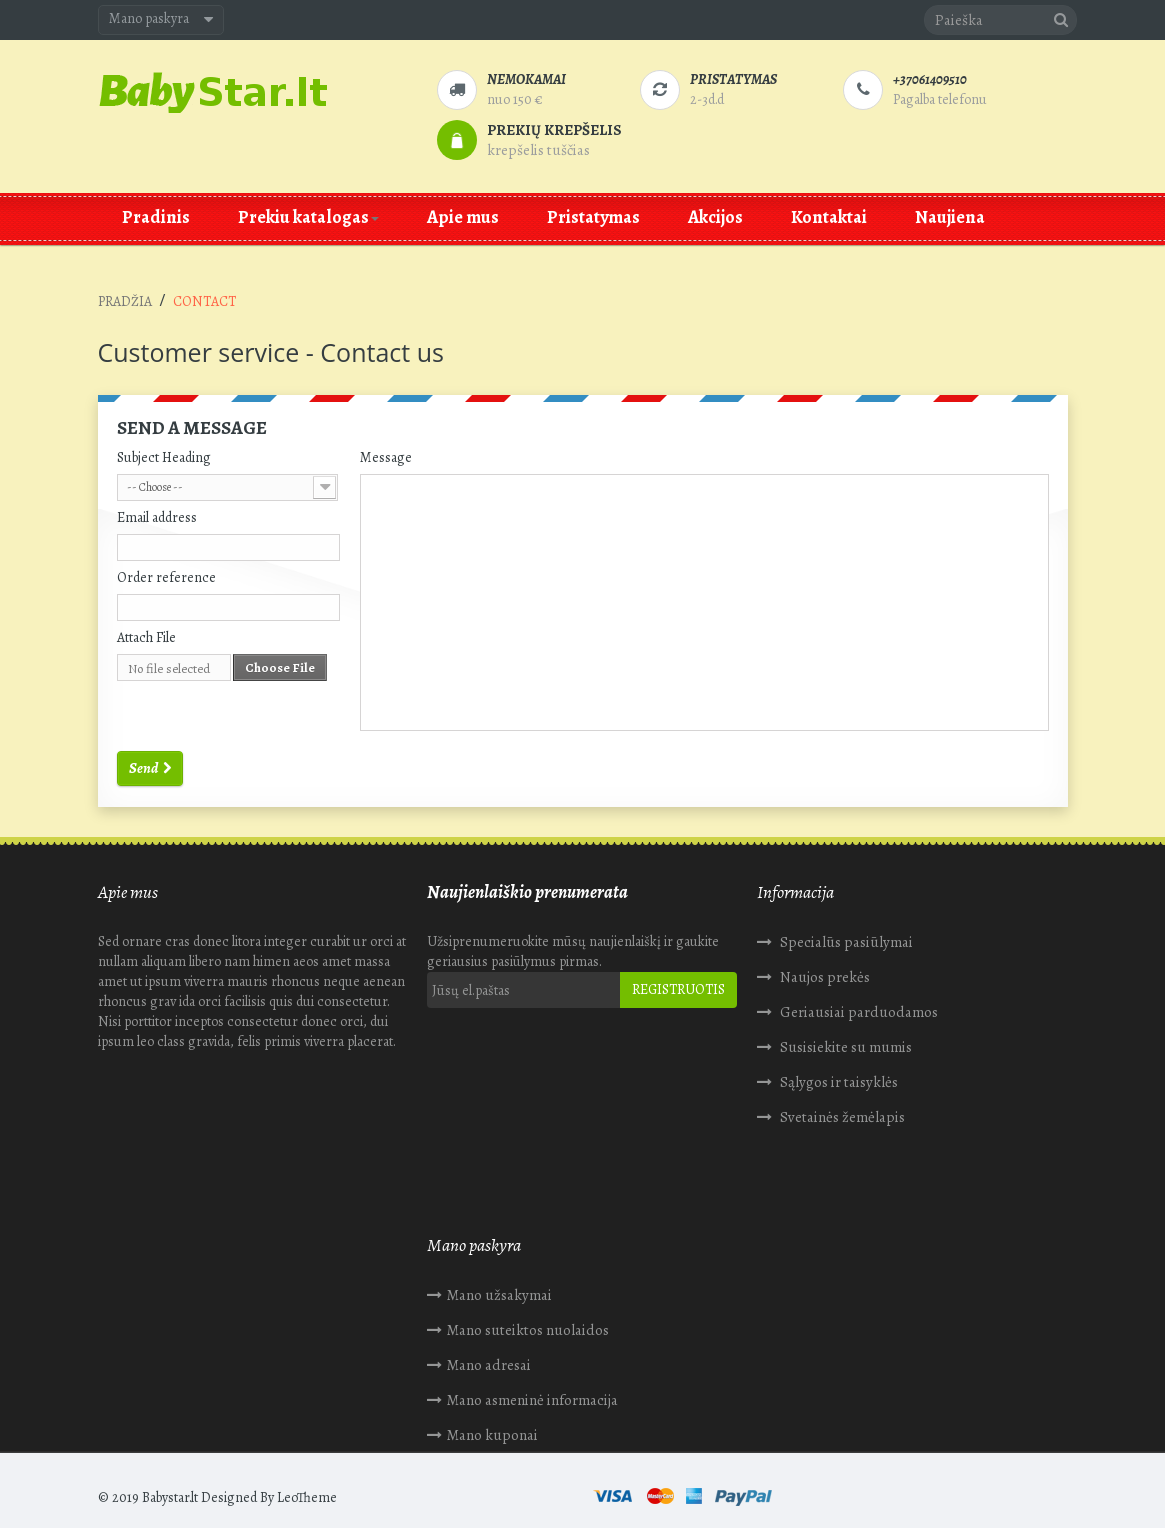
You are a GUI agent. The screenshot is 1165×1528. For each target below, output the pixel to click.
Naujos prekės (823, 977)
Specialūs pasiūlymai (845, 942)
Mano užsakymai (170, 1247)
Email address (157, 517)
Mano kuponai (163, 1387)
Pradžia (125, 301)
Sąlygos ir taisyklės (837, 1082)
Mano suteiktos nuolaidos (199, 1282)
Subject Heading (164, 457)
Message (386, 457)
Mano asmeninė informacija (203, 1352)
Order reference (166, 577)
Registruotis (678, 989)
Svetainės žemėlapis (841, 1117)
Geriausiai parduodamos (857, 1012)
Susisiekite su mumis (844, 1047)
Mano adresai (160, 1317)
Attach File (146, 637)
